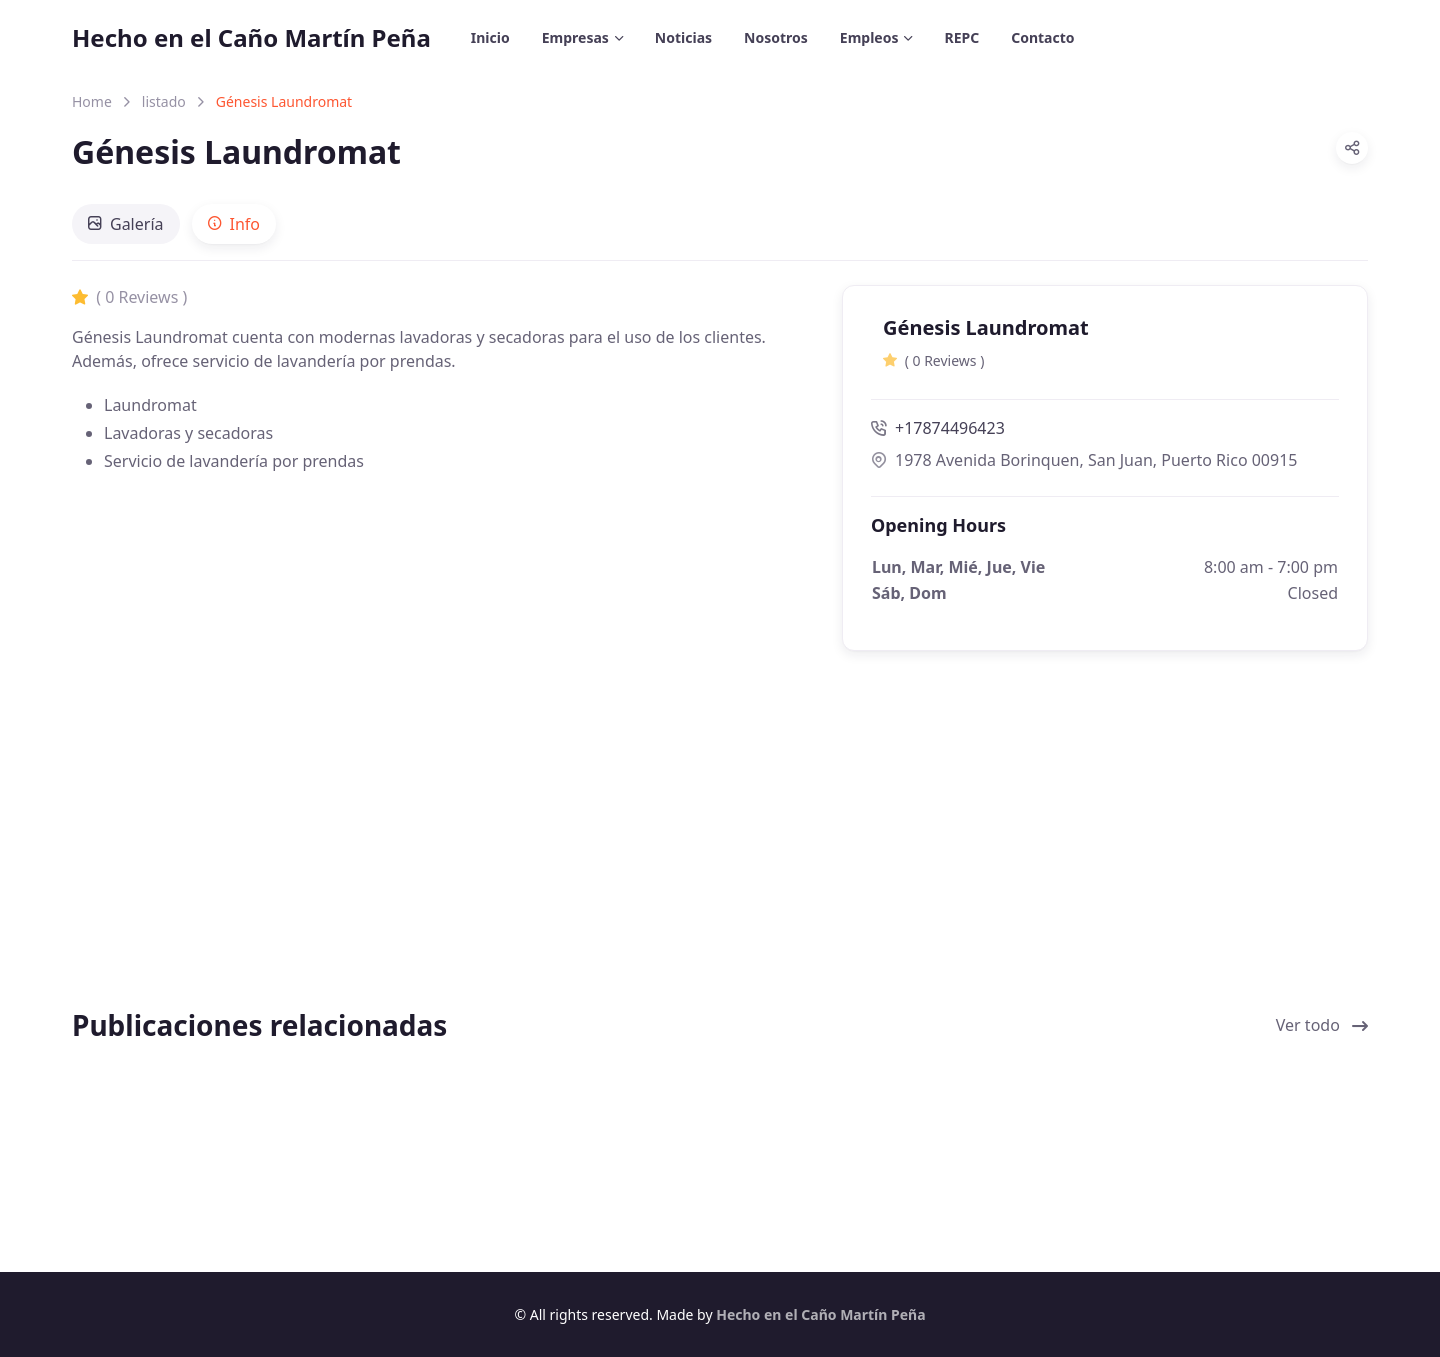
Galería (126, 224)
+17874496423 (938, 428)
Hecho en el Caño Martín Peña (251, 37)
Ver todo (1322, 1025)
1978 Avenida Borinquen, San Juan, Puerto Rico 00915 (1084, 460)
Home (92, 101)
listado (164, 101)
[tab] (126, 224)
